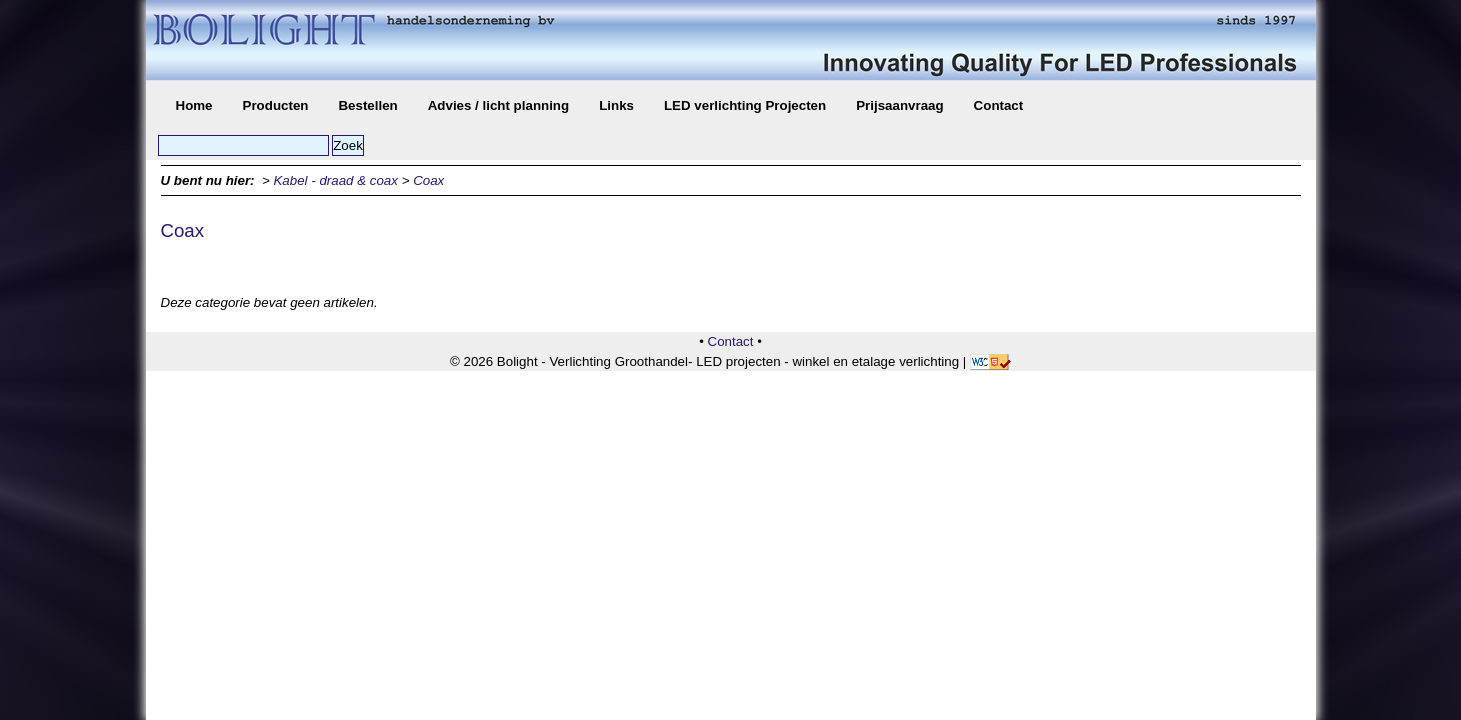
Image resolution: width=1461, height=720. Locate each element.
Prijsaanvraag (899, 105)
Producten (276, 105)
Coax (428, 180)
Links (616, 105)
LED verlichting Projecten (745, 105)
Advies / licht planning (498, 105)
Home (194, 105)
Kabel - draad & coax (335, 180)
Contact (999, 105)
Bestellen (367, 105)
